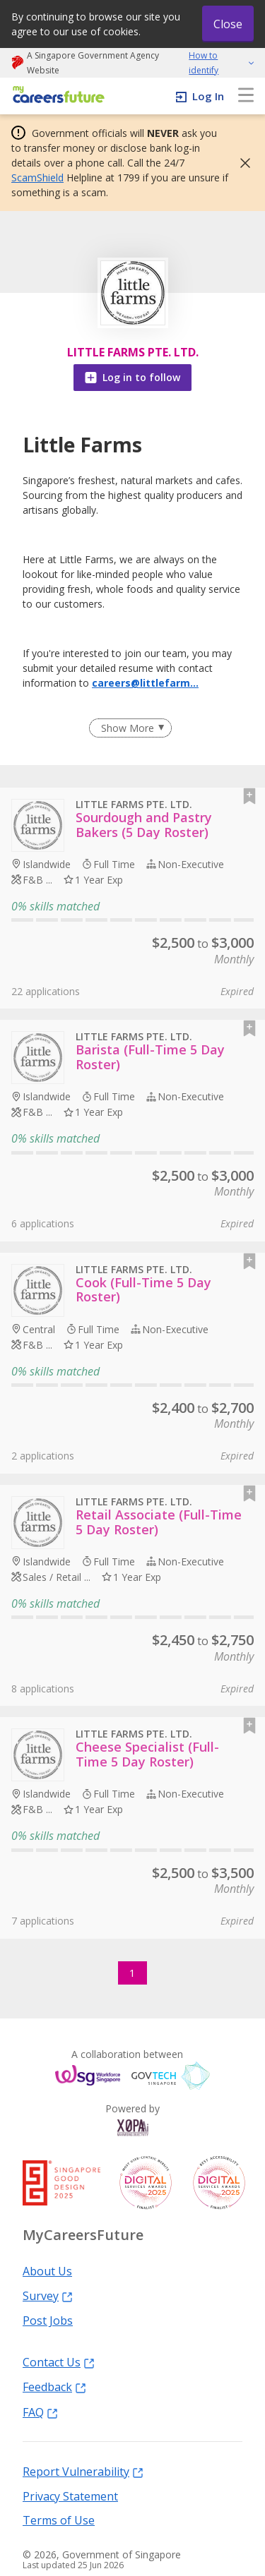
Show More (127, 728)
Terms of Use (59, 2519)
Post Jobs (48, 2320)
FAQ (40, 2412)
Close (227, 24)
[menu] (246, 96)
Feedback (54, 2386)
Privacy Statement (70, 2495)
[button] (241, 163)
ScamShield (37, 177)
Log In (208, 96)
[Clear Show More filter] (130, 728)
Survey (48, 2295)
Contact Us (59, 2361)
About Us (47, 2270)
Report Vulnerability (83, 2471)
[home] (56, 95)
